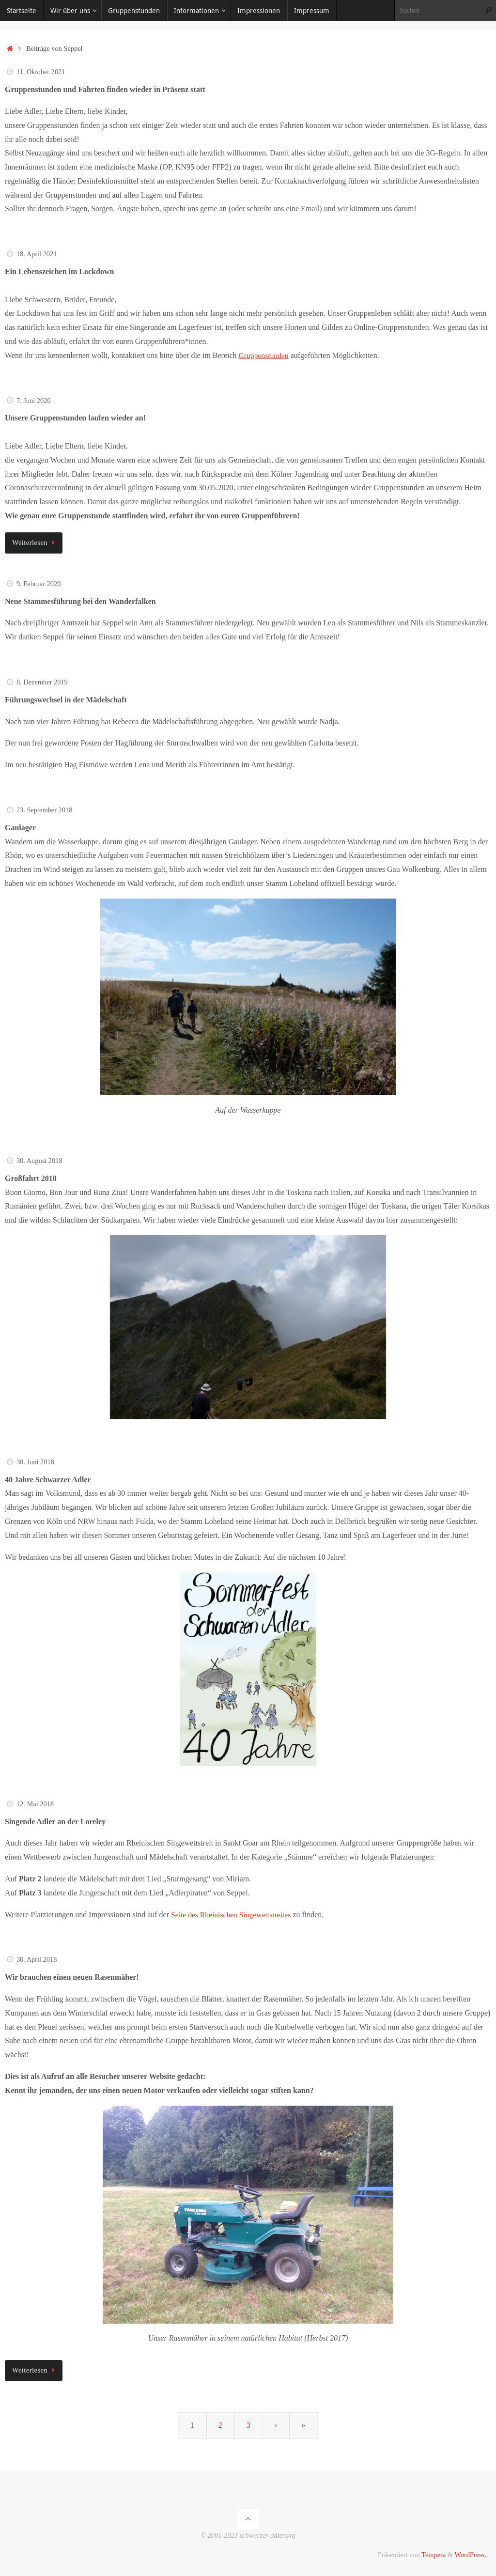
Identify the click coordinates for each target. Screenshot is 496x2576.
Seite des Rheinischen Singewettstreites (232, 1914)
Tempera (433, 2555)
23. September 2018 (44, 810)
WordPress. (470, 2555)
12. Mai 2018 (35, 1804)
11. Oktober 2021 (40, 72)
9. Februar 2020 (38, 584)
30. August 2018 (39, 1160)
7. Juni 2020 (33, 400)
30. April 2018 (36, 1959)
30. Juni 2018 (35, 1462)
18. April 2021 (36, 254)
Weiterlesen (35, 542)
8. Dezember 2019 (42, 682)
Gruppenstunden (264, 355)
